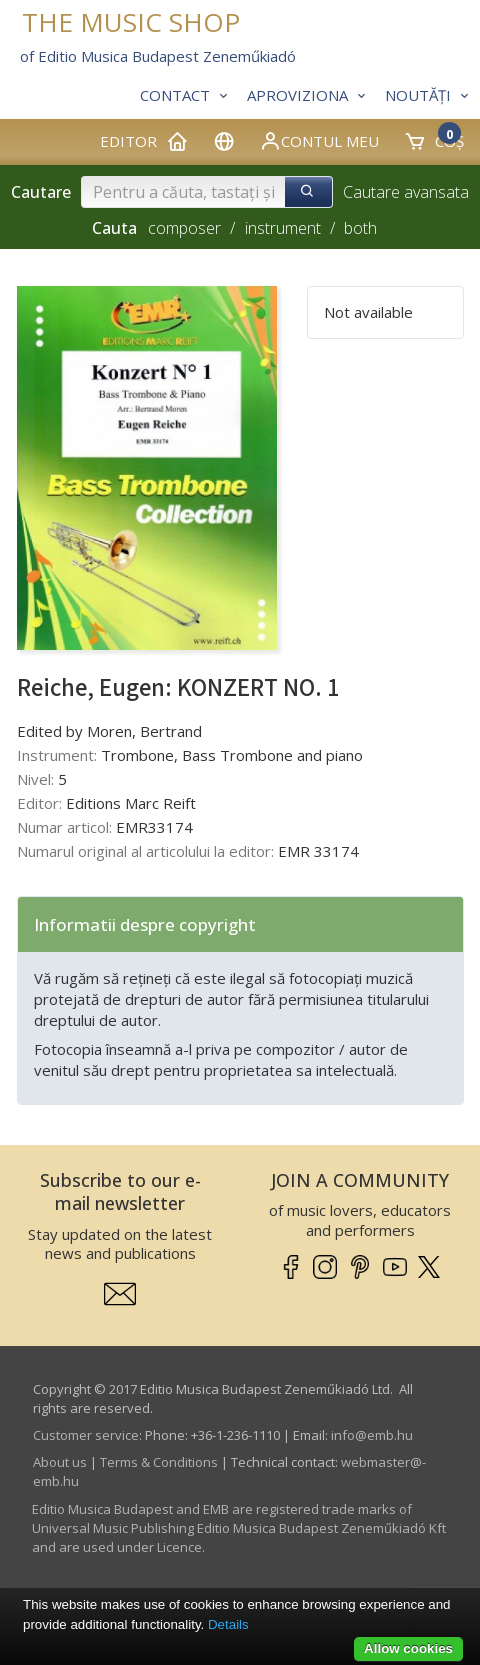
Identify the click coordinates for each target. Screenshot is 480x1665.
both (360, 228)
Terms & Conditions (159, 1462)
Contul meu (319, 141)
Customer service (86, 1435)
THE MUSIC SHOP (131, 22)
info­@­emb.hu (372, 1435)
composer (184, 228)
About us (60, 1462)
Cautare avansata (406, 192)
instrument (283, 228)
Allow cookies (408, 1648)
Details (228, 1624)
